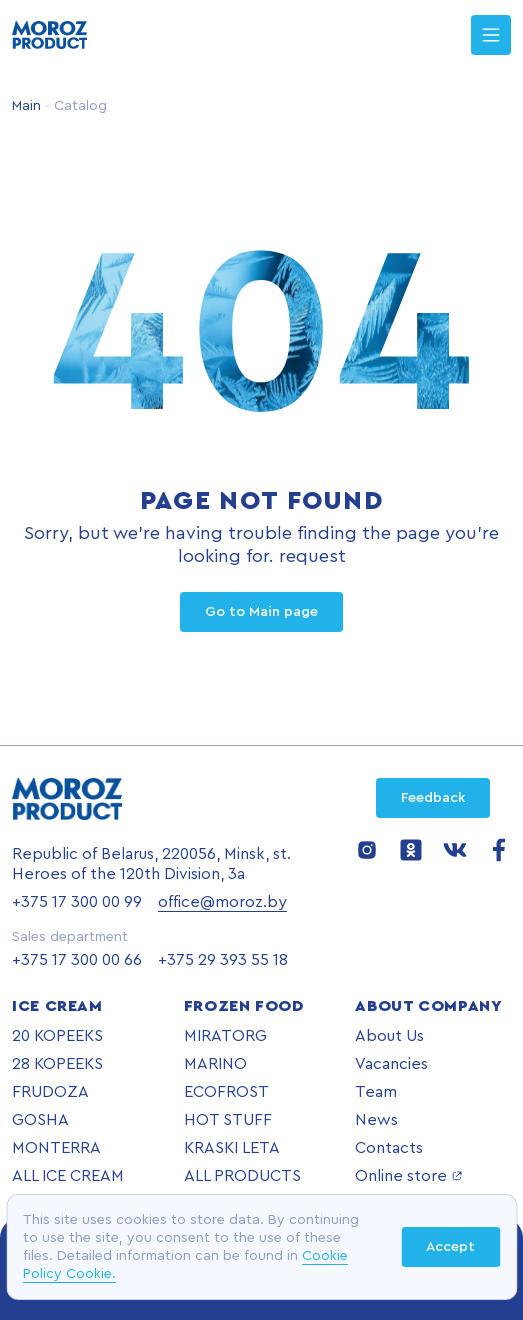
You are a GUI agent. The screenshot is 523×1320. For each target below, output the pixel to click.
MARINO (215, 1064)
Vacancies (391, 1064)
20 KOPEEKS (57, 1036)
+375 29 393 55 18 (223, 960)
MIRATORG (225, 1036)
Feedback (433, 798)
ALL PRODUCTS (242, 1176)
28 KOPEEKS (57, 1064)
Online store (409, 1176)
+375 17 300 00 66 (77, 960)
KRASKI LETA (232, 1148)
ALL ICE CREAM (68, 1176)
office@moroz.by (222, 902)
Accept (450, 1247)
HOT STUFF (228, 1120)
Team (376, 1092)
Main (26, 106)
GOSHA (40, 1120)
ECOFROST (226, 1092)
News (376, 1120)
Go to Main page (261, 612)
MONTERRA (56, 1148)
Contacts (389, 1148)
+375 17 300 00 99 (77, 902)
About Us (389, 1036)
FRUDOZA (50, 1092)
